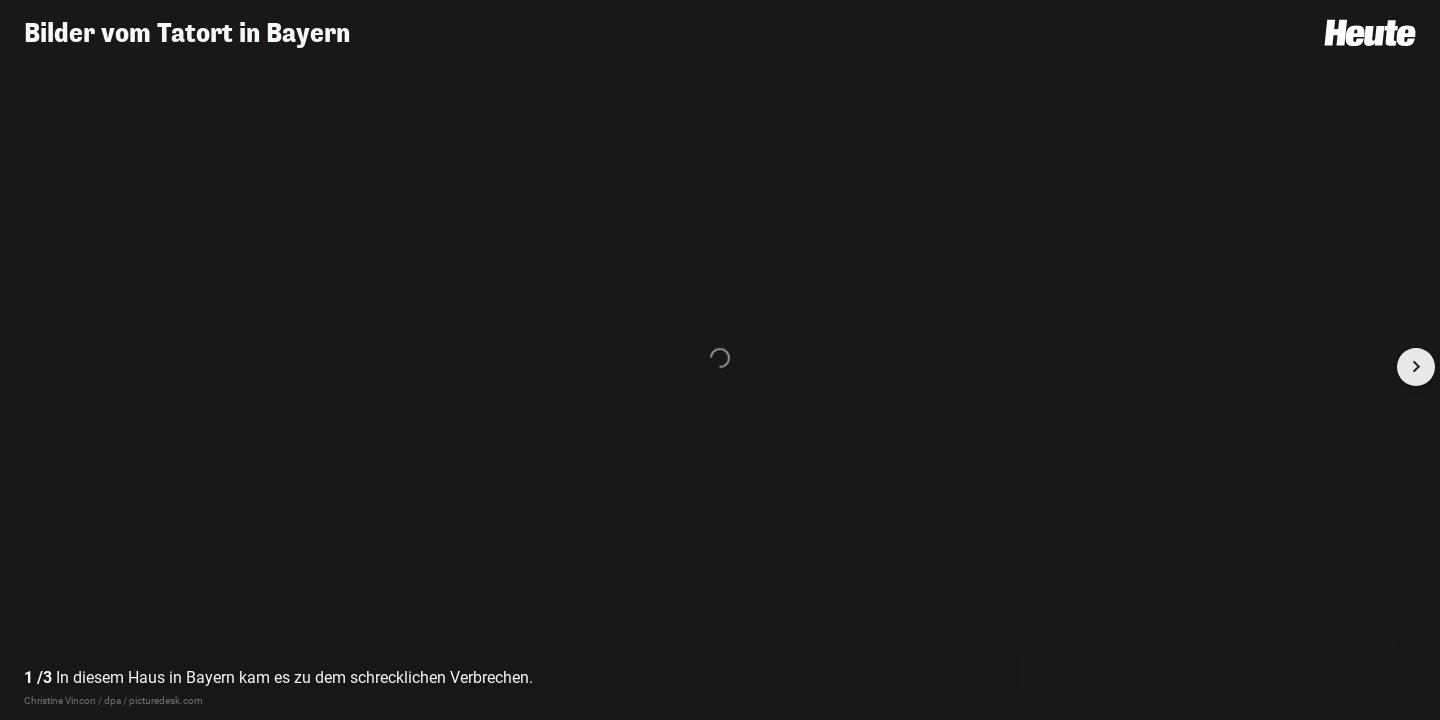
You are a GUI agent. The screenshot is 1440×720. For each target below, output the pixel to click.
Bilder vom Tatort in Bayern (187, 33)
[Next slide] (1416, 367)
